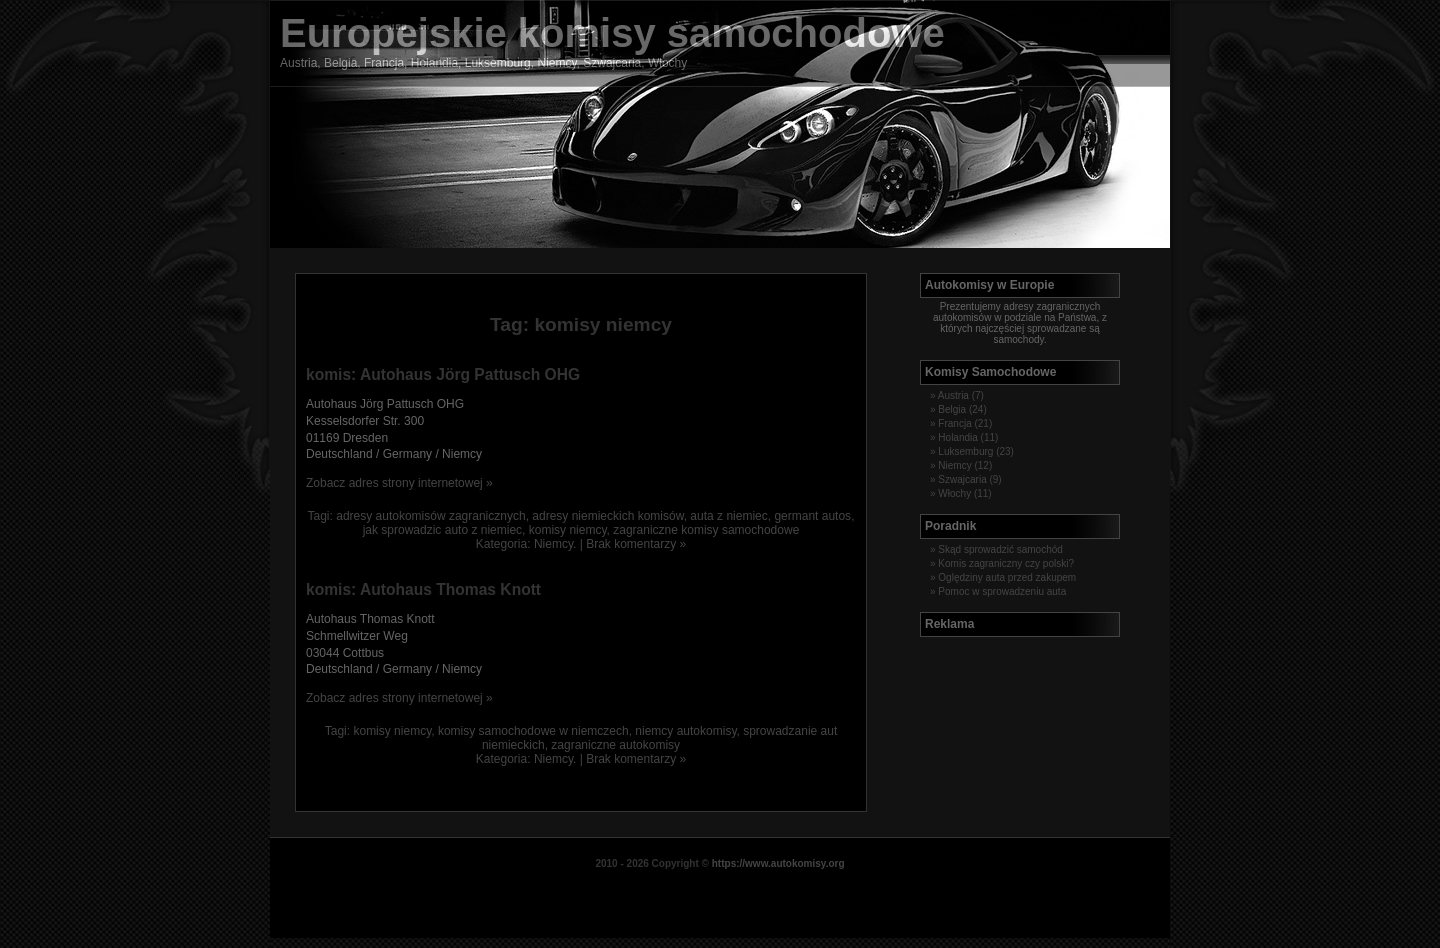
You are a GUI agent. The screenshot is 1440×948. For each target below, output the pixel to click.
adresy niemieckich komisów (607, 516)
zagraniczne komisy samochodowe (706, 530)
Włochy (954, 493)
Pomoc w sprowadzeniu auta (1002, 591)
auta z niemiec (728, 516)
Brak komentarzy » (636, 544)
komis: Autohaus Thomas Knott (423, 589)
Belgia (952, 409)
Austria (953, 395)
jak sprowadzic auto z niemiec (442, 530)
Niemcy (553, 544)
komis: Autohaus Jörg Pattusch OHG (443, 374)
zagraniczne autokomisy (615, 745)
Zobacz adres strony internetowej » (399, 483)
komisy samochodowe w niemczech (533, 731)
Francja (954, 423)
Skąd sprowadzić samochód (1000, 549)
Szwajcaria (962, 479)
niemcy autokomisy (685, 731)
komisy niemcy (568, 530)
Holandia (957, 437)
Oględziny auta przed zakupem (1007, 577)
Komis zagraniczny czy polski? (1006, 563)
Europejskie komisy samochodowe (612, 33)
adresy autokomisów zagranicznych (430, 516)
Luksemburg (965, 451)
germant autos (812, 516)
